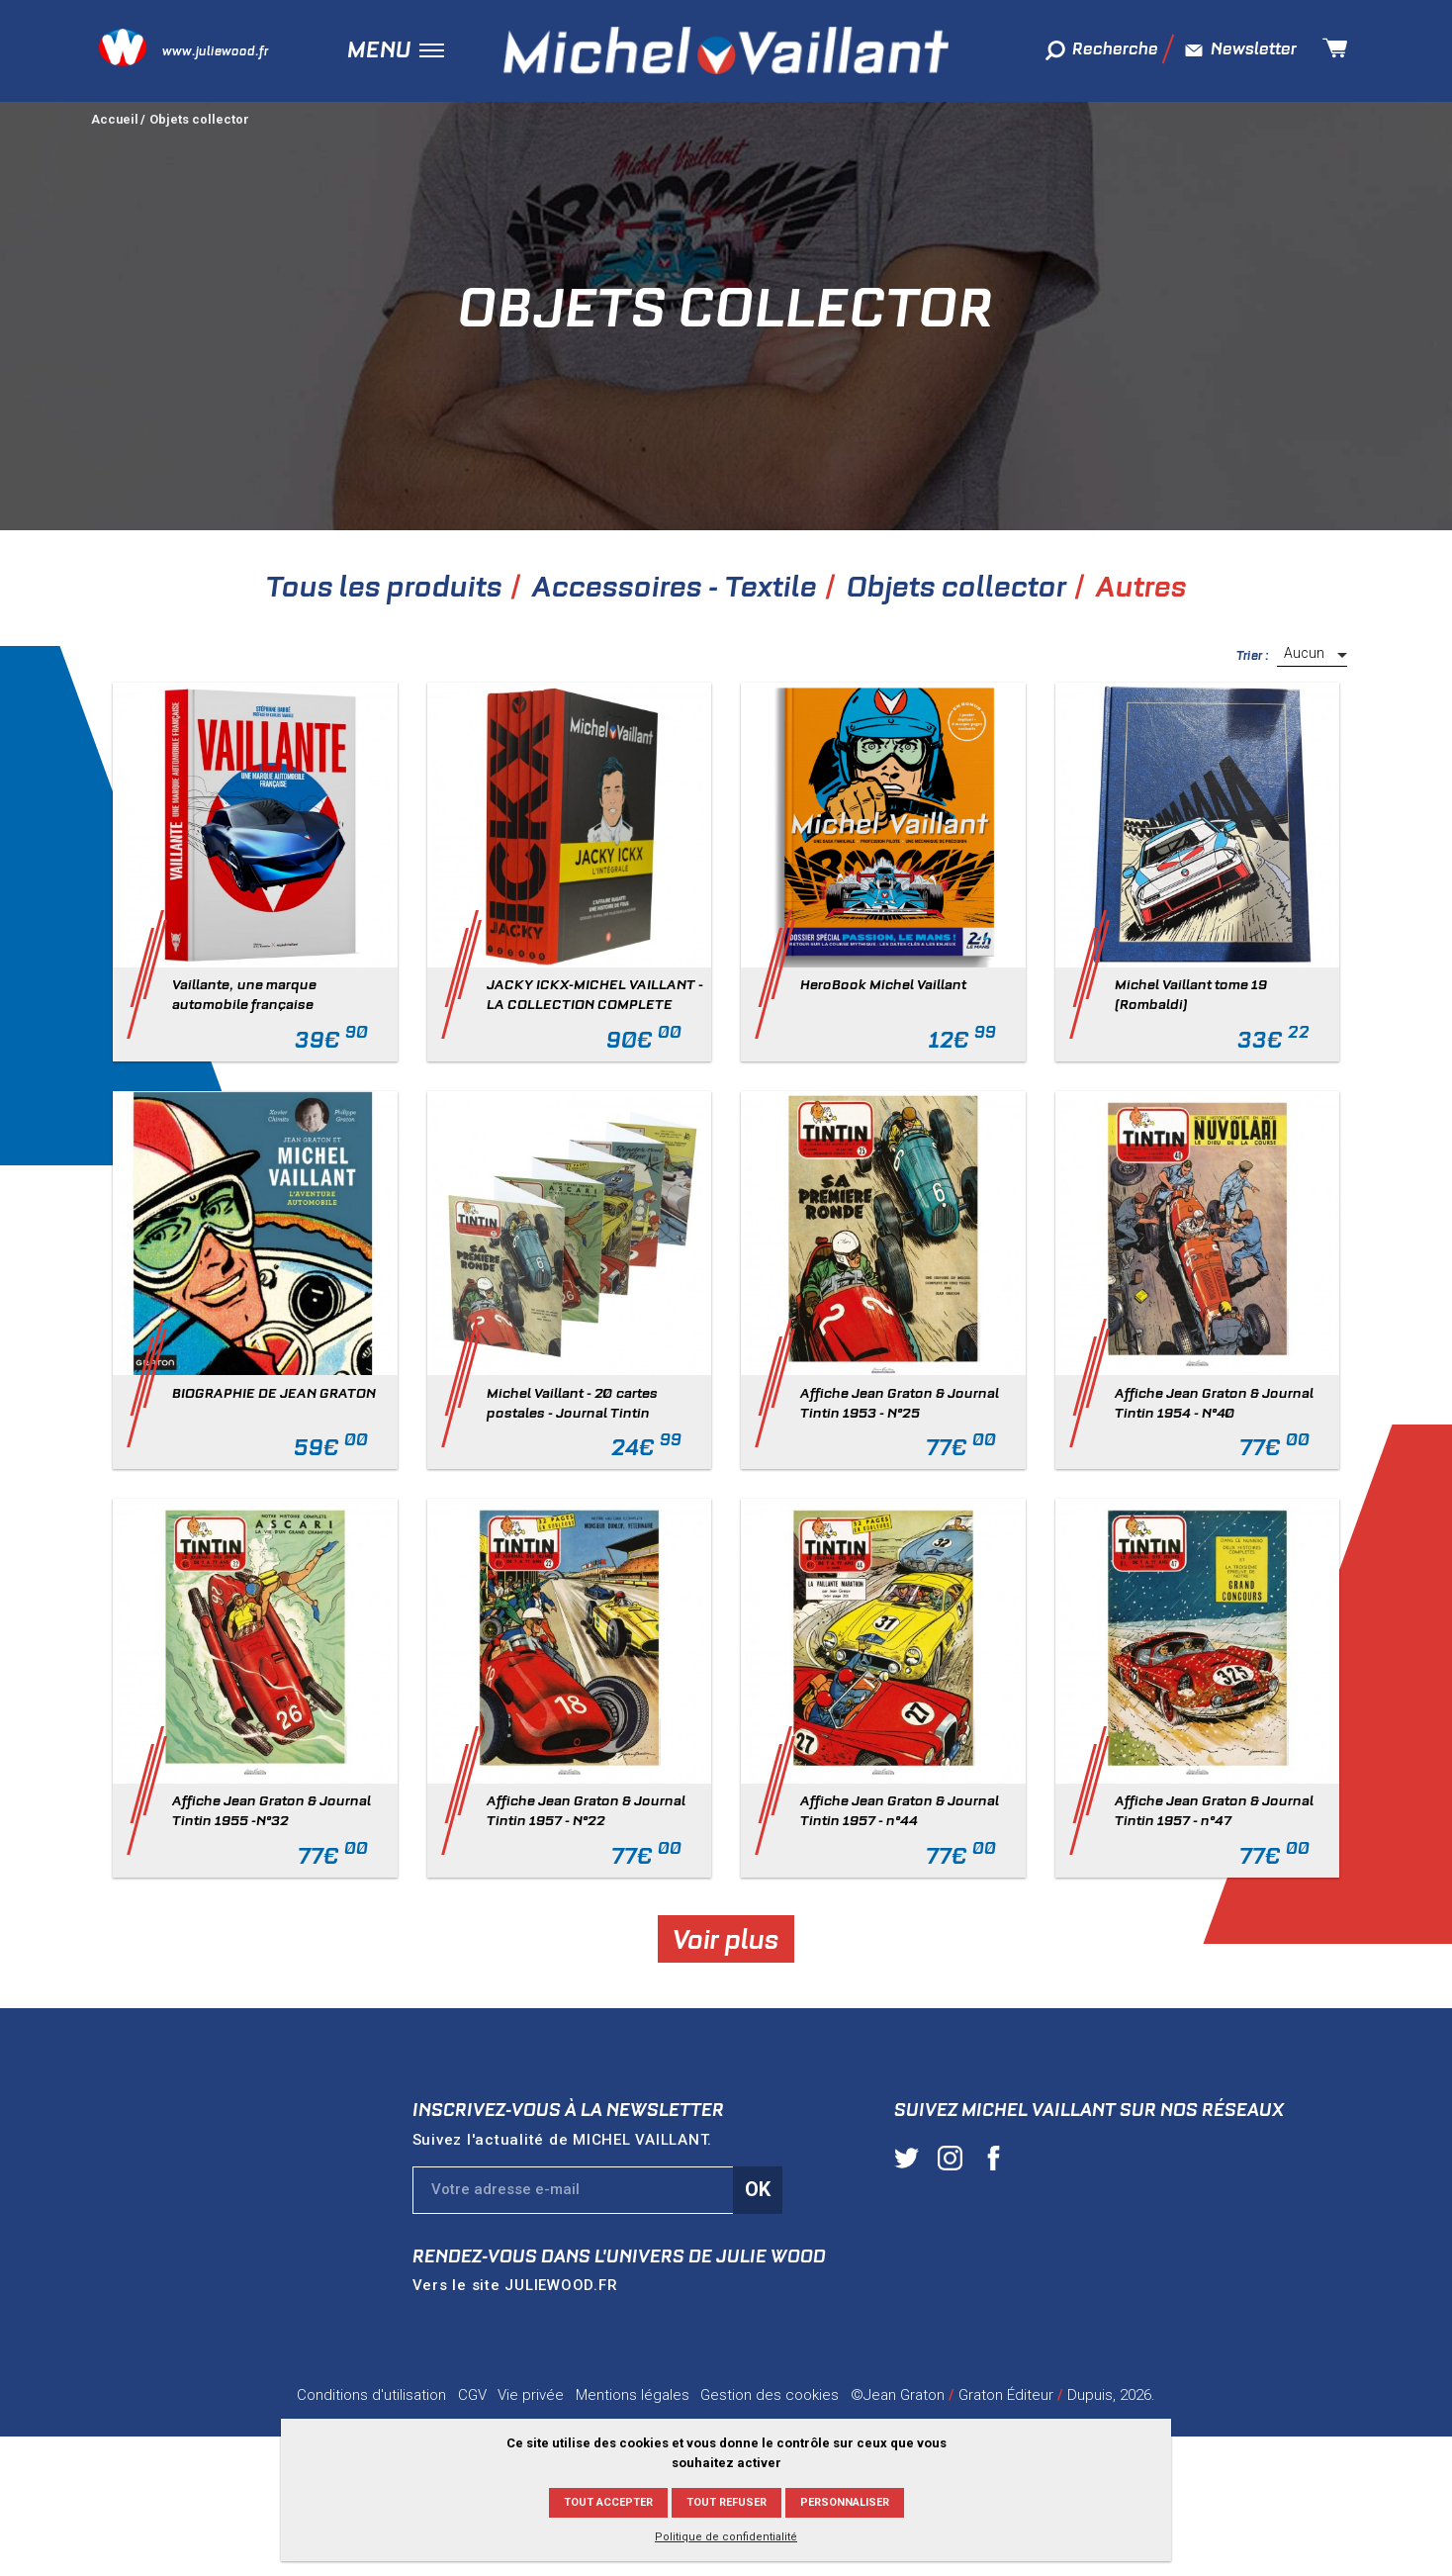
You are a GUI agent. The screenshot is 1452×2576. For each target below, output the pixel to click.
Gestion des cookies (769, 2395)
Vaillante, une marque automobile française (244, 994)
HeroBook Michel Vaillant (883, 984)
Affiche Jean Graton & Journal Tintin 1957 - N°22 (586, 1810)
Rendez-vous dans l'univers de (619, 2256)
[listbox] (1312, 655)
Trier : (1252, 655)
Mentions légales (632, 2395)
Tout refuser (726, 2502)
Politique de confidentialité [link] (726, 2536)
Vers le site (515, 2285)
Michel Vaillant (726, 50)
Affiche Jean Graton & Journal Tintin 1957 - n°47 (1214, 1810)
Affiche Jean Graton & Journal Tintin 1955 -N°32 (271, 1810)
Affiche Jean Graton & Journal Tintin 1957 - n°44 (899, 1810)
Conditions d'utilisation (371, 2395)
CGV (472, 2395)
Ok (758, 2189)
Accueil (114, 119)
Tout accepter (608, 2502)
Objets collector (199, 119)
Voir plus (726, 1938)
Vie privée (531, 2395)
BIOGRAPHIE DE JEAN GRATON (274, 1393)
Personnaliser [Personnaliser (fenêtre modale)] (844, 2502)
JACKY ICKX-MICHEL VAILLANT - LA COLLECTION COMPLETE (595, 994)
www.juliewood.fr (215, 51)
